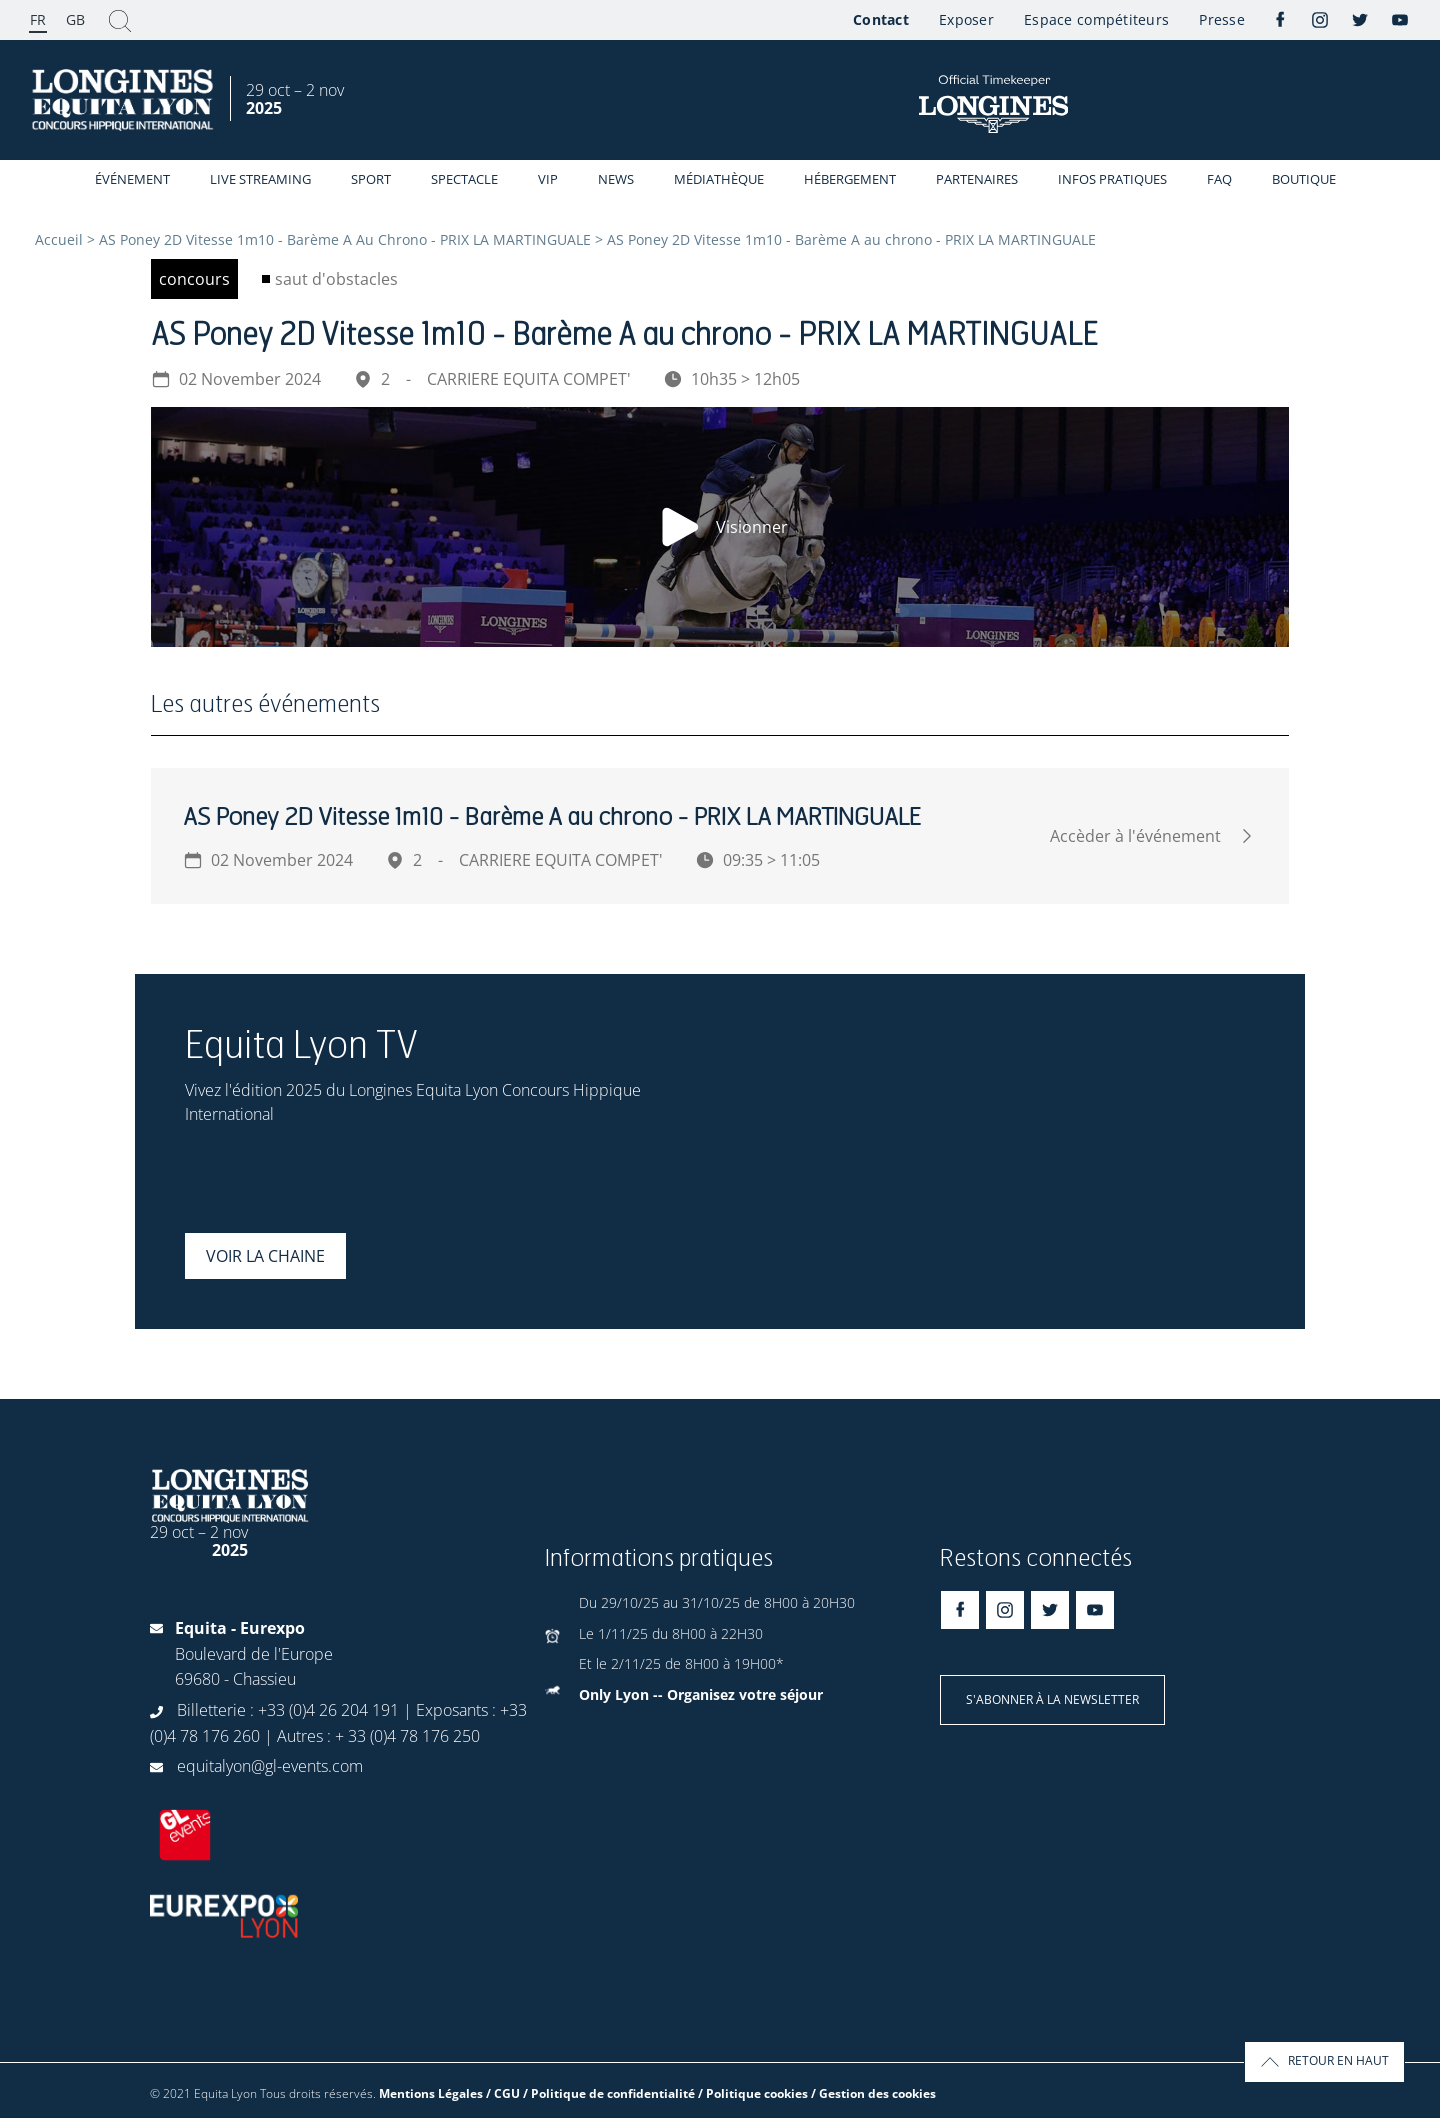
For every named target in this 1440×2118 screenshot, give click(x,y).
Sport (371, 179)
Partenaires (977, 179)
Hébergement (850, 179)
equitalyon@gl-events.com (270, 1766)
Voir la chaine (265, 1256)
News (616, 179)
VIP (548, 179)
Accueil (59, 239)
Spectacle (464, 179)
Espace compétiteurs (1096, 19)
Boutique (1304, 179)
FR (38, 19)
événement (132, 179)
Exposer (966, 19)
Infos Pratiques (1112, 179)
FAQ (1219, 179)
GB (75, 19)
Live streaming (260, 179)
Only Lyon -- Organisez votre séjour (701, 1694)
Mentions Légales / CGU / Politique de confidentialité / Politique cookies (593, 2093)
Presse (1222, 19)
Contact (881, 19)
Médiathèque (719, 179)
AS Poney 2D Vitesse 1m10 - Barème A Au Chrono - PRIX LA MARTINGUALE (345, 239)
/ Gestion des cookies (873, 2093)
